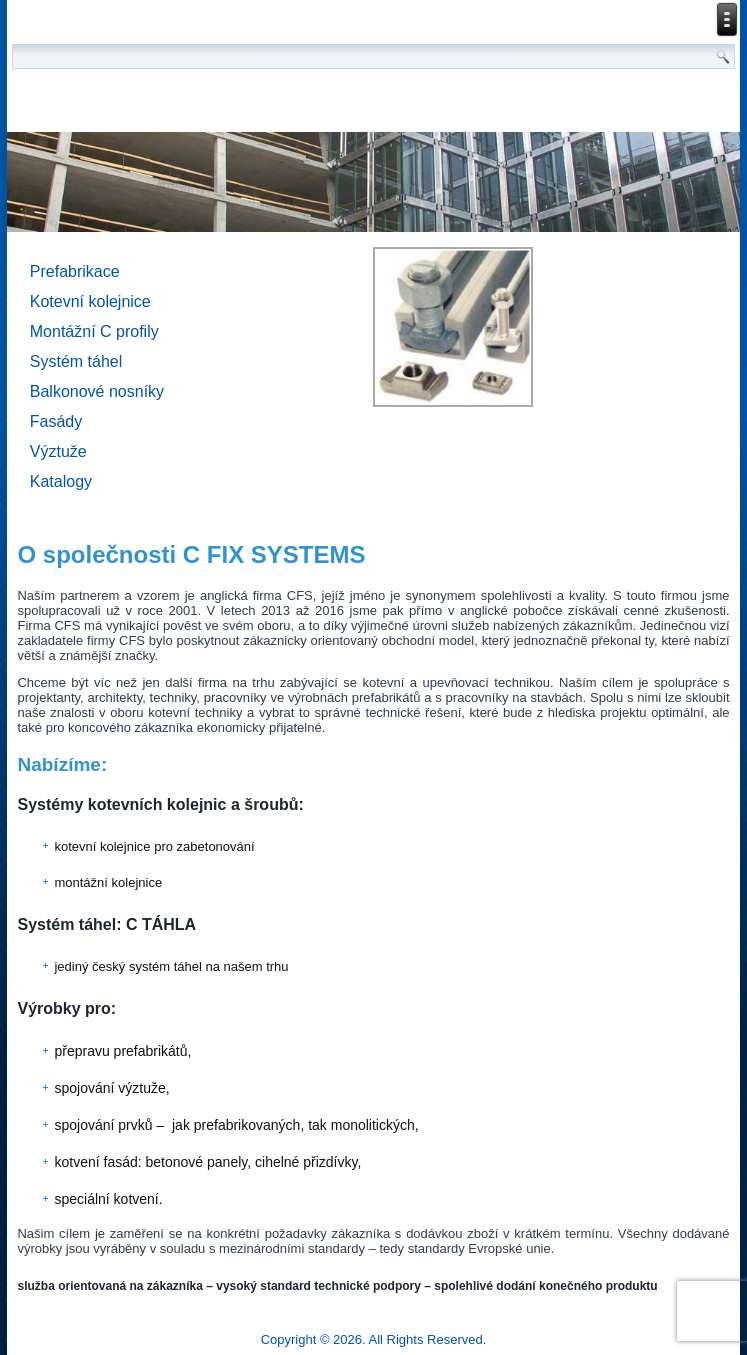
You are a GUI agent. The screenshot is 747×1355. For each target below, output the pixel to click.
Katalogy (61, 481)
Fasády (56, 421)
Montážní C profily (94, 331)
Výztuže (58, 451)
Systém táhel (76, 361)
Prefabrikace (75, 271)
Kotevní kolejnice (90, 301)
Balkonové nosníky (97, 391)
